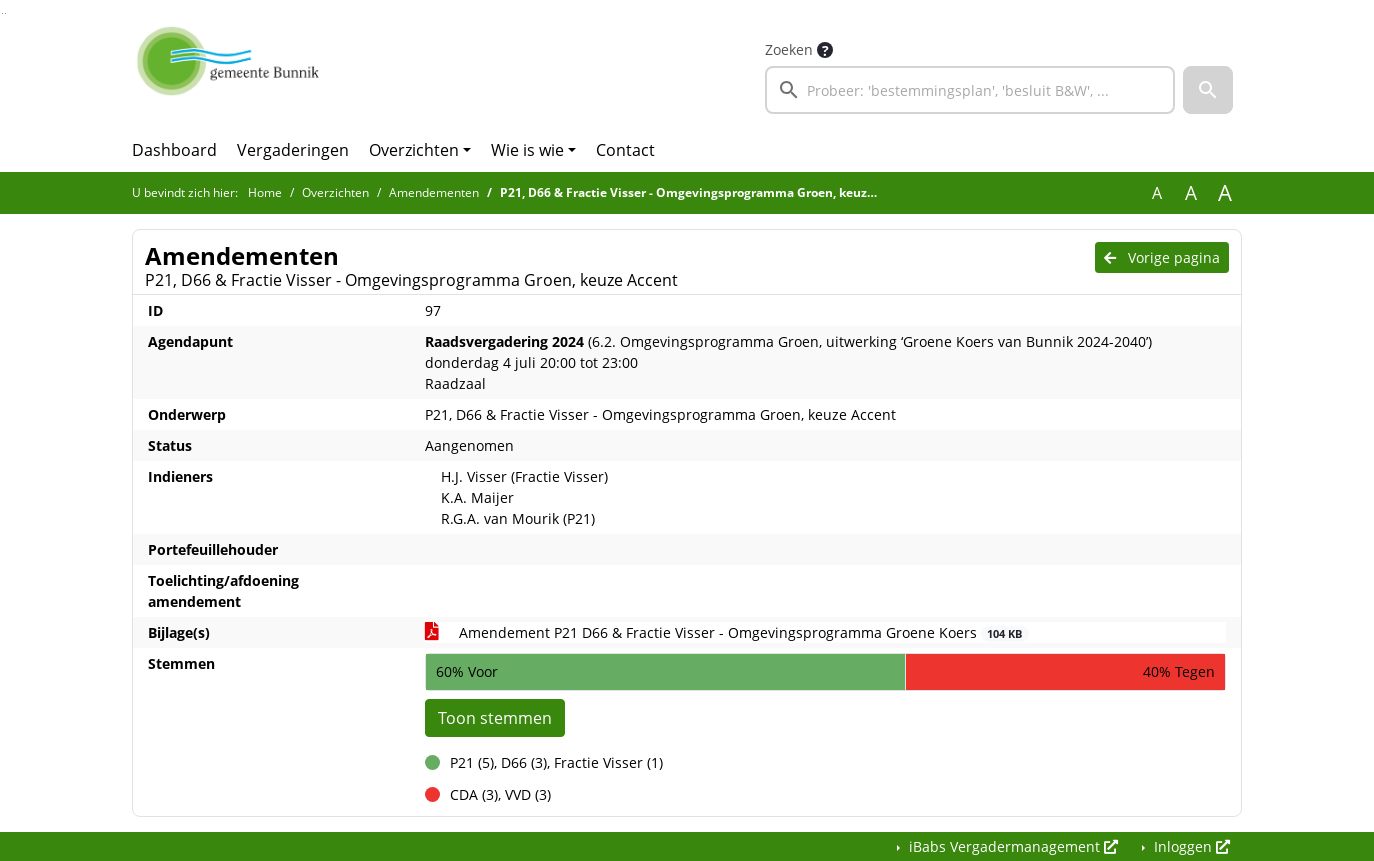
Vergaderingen (293, 150)
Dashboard (174, 150)
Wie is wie (527, 150)
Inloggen (1190, 846)
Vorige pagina (1162, 257)
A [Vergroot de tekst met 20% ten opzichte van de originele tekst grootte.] (1191, 193)
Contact (625, 150)
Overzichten (414, 150)
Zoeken (789, 49)
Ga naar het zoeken (2, 13)
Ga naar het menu (5, 13)
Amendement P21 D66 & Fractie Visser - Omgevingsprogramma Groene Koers (727, 632)
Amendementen (434, 192)
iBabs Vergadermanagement (1011, 846)
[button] (1208, 90)
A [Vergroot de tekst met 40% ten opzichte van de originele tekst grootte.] (1225, 193)
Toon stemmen (495, 718)
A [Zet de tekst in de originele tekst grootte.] (1157, 193)
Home (265, 192)
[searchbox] (970, 90)
